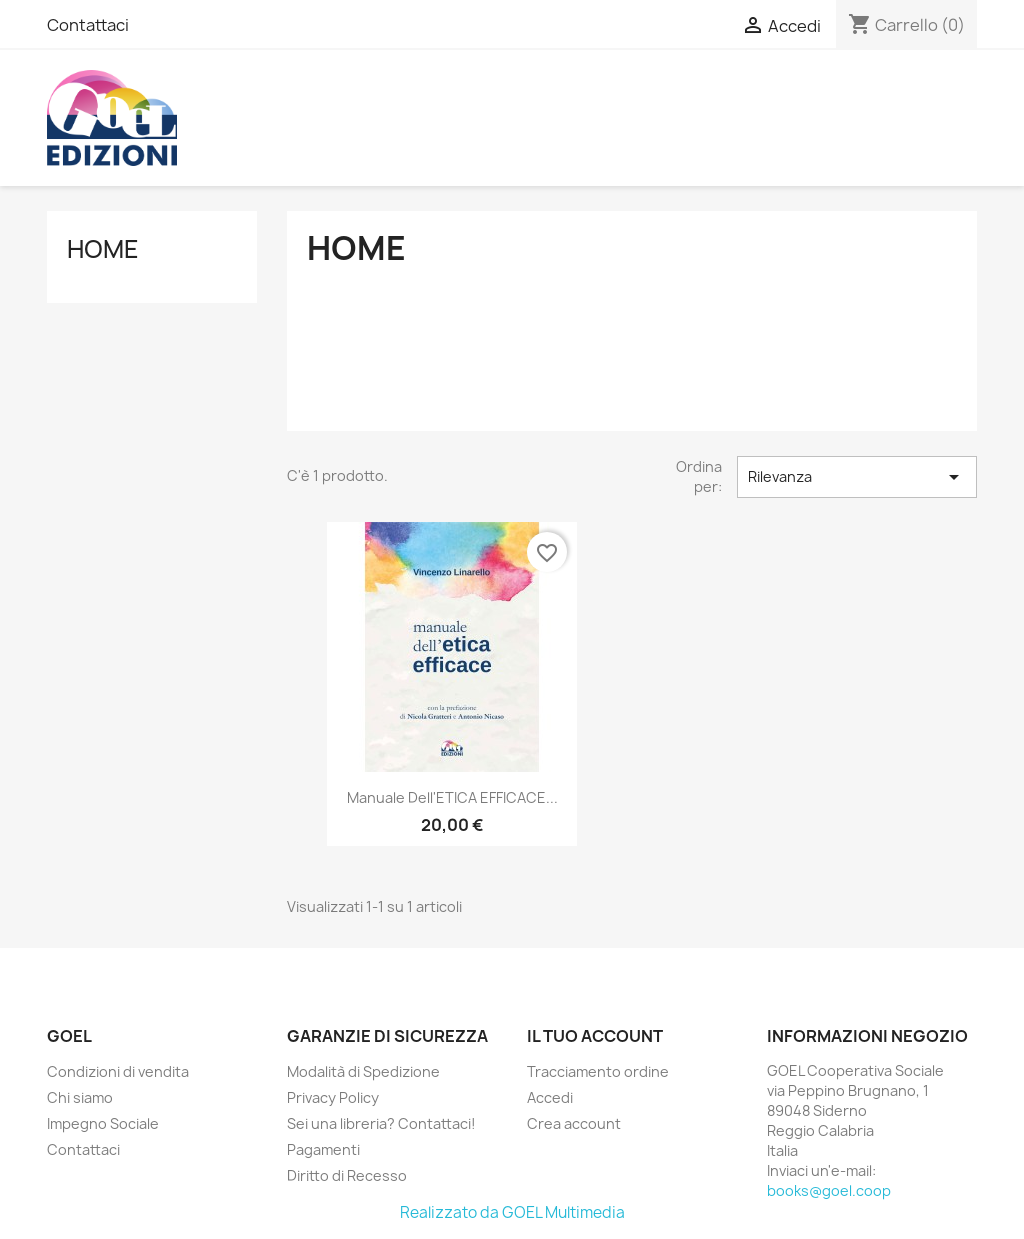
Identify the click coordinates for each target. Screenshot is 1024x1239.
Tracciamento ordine (598, 1071)
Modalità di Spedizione (363, 1071)
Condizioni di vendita (118, 1071)
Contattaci (88, 25)
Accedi (550, 1097)
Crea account (574, 1123)
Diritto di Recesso (347, 1175)
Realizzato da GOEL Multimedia (512, 1212)
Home (103, 249)
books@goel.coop (829, 1190)
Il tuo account (595, 1036)
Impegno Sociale (103, 1123)
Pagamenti (323, 1149)
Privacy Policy (333, 1097)
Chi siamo (80, 1097)
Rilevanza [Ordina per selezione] (857, 477)
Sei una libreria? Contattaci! (381, 1123)
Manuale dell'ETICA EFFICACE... (452, 797)
